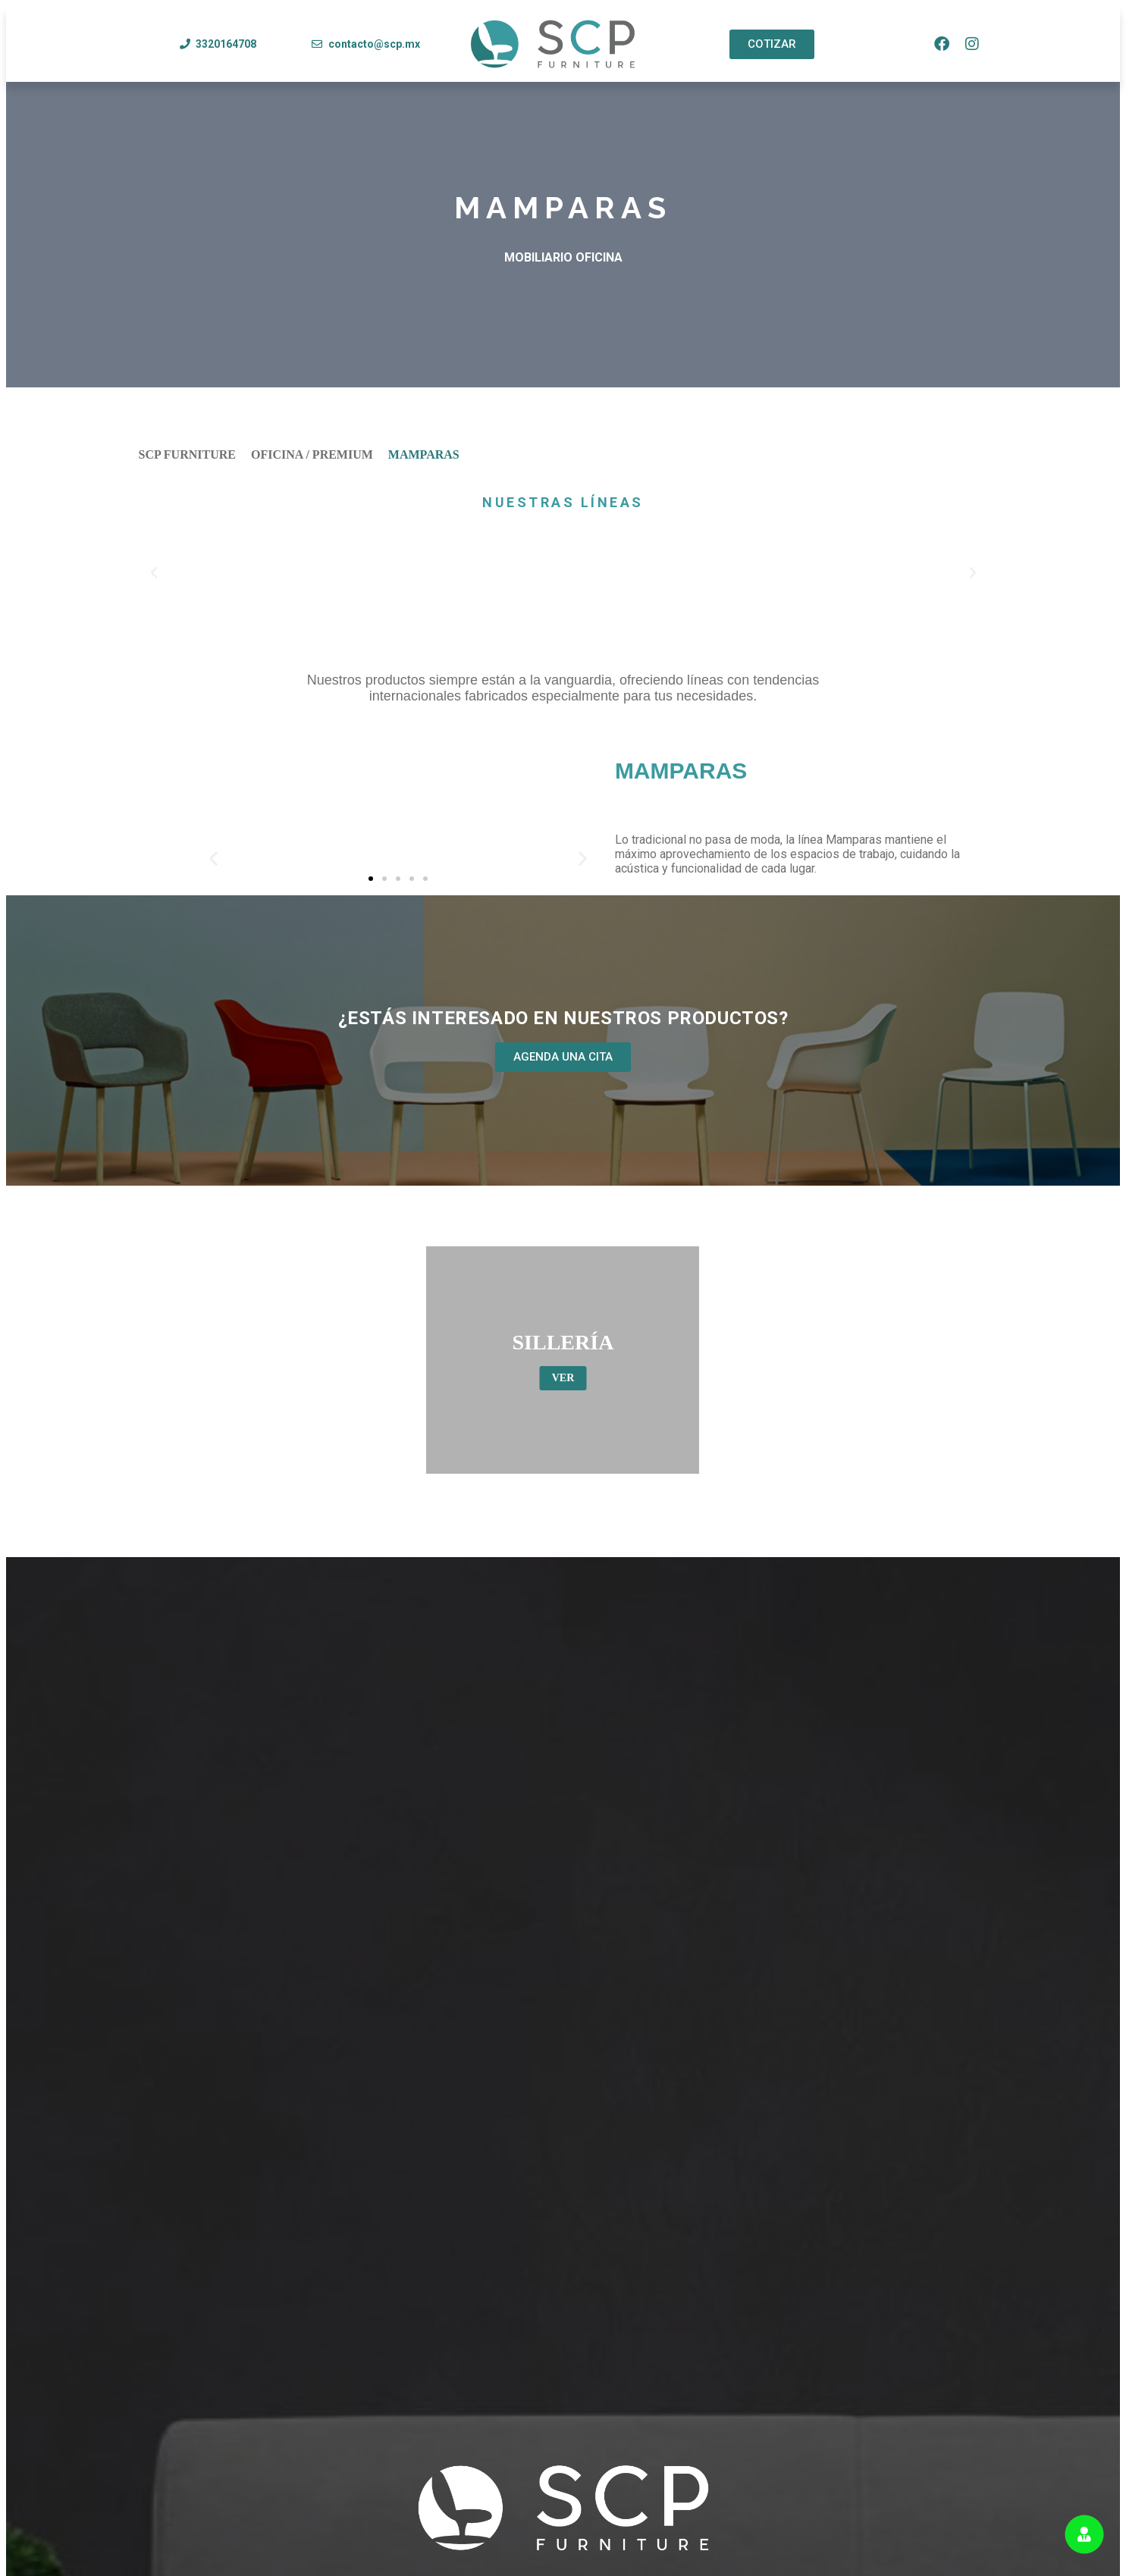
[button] (154, 573)
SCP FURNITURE (187, 454)
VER (563, 1378)
